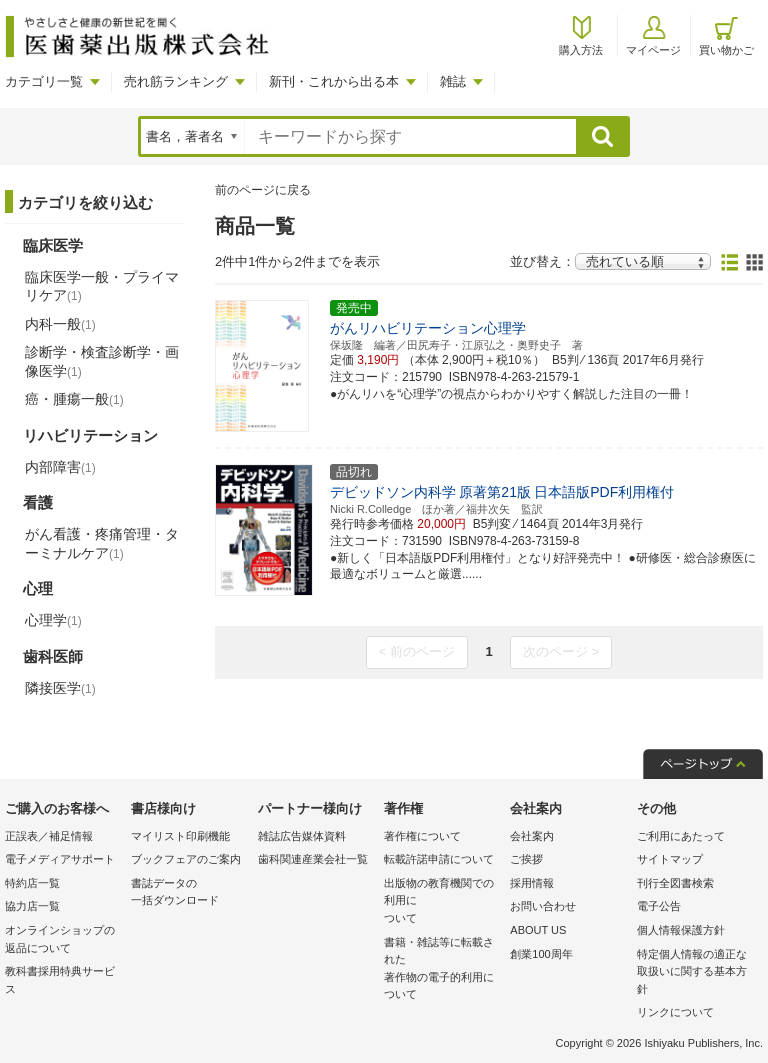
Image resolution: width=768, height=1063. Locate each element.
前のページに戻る (263, 190)
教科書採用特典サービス (60, 980)
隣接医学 (60, 688)
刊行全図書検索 (675, 883)
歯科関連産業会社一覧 (313, 859)
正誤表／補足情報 (49, 836)
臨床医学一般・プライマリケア (102, 286)
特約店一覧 (32, 883)
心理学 (53, 620)
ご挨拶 (526, 859)
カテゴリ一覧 (44, 81)
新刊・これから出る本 (334, 81)
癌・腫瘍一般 (74, 399)
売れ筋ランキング (176, 81)
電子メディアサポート (60, 859)
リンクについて (675, 1012)
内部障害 (60, 467)
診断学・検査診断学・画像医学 (102, 361)
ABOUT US (538, 930)
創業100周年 (541, 954)
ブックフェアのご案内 (186, 859)
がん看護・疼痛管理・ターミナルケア (102, 543)
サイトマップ (670, 859)
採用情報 (532, 883)
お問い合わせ (543, 906)
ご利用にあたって (681, 836)
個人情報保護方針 (681, 930)
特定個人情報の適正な (695, 973)
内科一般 (60, 324)
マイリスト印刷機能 (180, 836)
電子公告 (659, 906)
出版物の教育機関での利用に (442, 902)
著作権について (422, 836)
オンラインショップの (63, 940)
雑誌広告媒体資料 (302, 836)
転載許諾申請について (439, 859)
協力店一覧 (32, 906)
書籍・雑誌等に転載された (442, 970)
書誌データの (189, 893)
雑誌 (453, 81)
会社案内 (532, 836)
